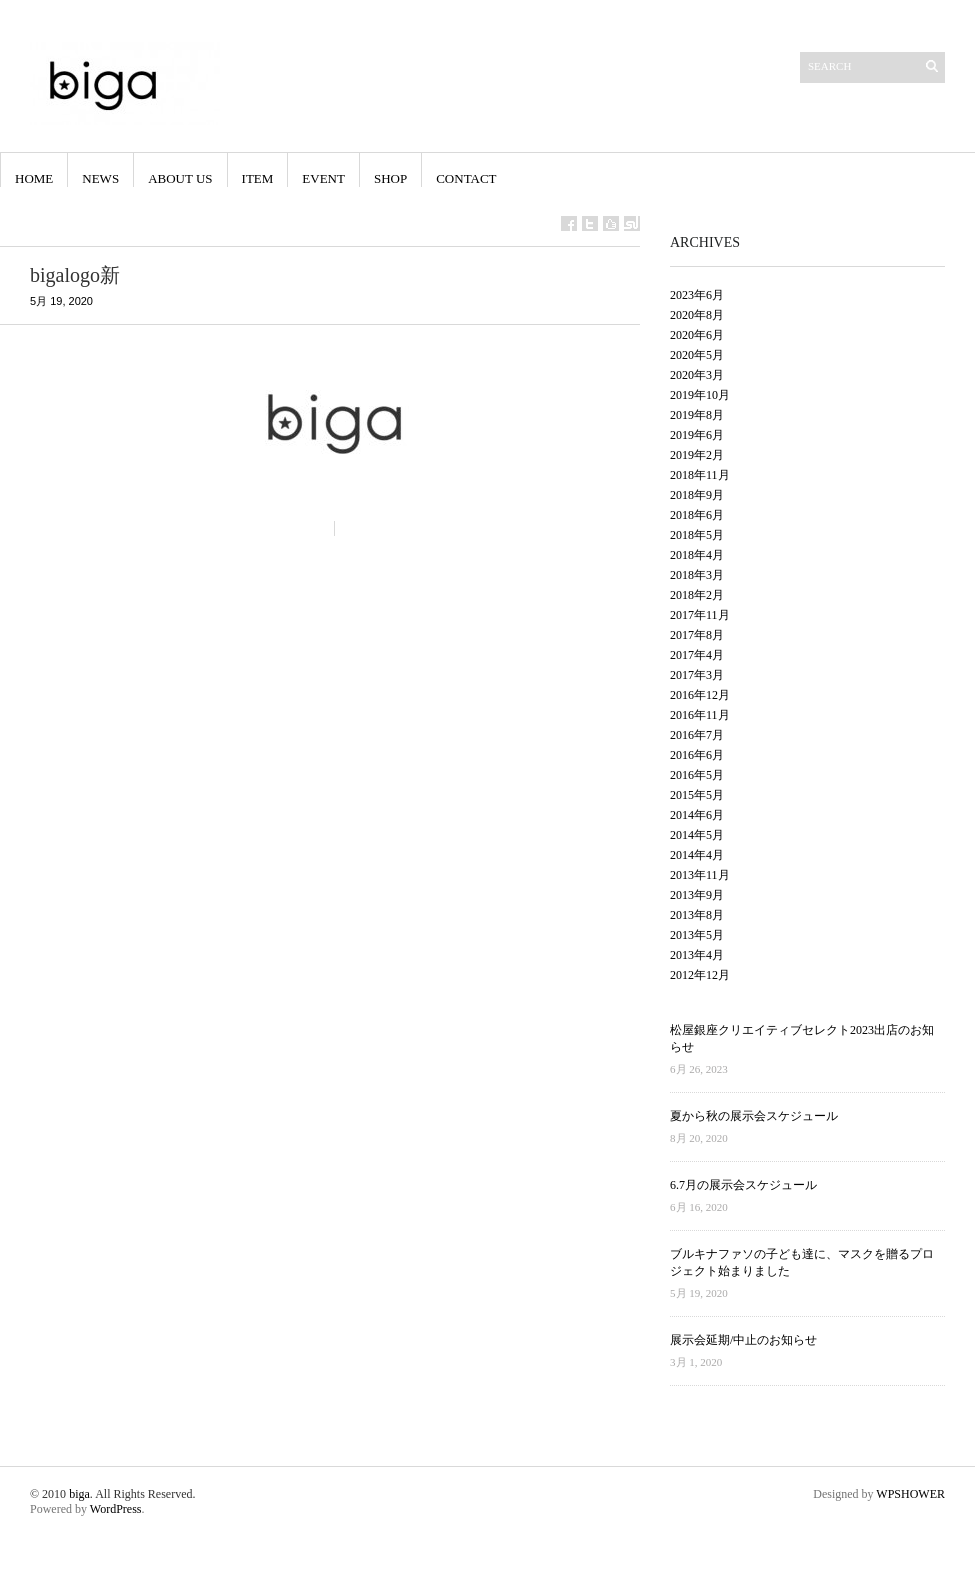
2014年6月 (697, 815)
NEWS (100, 178)
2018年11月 (700, 475)
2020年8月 (697, 315)
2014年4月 (697, 855)
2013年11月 (700, 875)
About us (180, 178)
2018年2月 (697, 595)
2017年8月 (697, 635)
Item (258, 178)
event (323, 178)
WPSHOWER (910, 1494)
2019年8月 (697, 415)
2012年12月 (700, 975)
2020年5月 (697, 355)
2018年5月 (697, 535)
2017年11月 (700, 615)
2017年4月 (697, 655)
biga (79, 1494)
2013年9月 (697, 895)
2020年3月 (697, 375)
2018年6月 (697, 515)
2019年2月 (697, 455)
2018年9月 (697, 495)
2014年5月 (697, 835)
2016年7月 (697, 735)
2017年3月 (697, 675)
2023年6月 (697, 295)
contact (466, 178)
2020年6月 (697, 335)
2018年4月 (697, 555)
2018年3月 (697, 575)
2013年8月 (697, 915)
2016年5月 (697, 775)
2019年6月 (697, 435)
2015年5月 (697, 795)
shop (390, 178)
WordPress (116, 1509)
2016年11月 (700, 715)
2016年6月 (697, 755)
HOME (34, 178)
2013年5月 (697, 935)
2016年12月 (700, 695)
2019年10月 (700, 395)
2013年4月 (697, 955)
